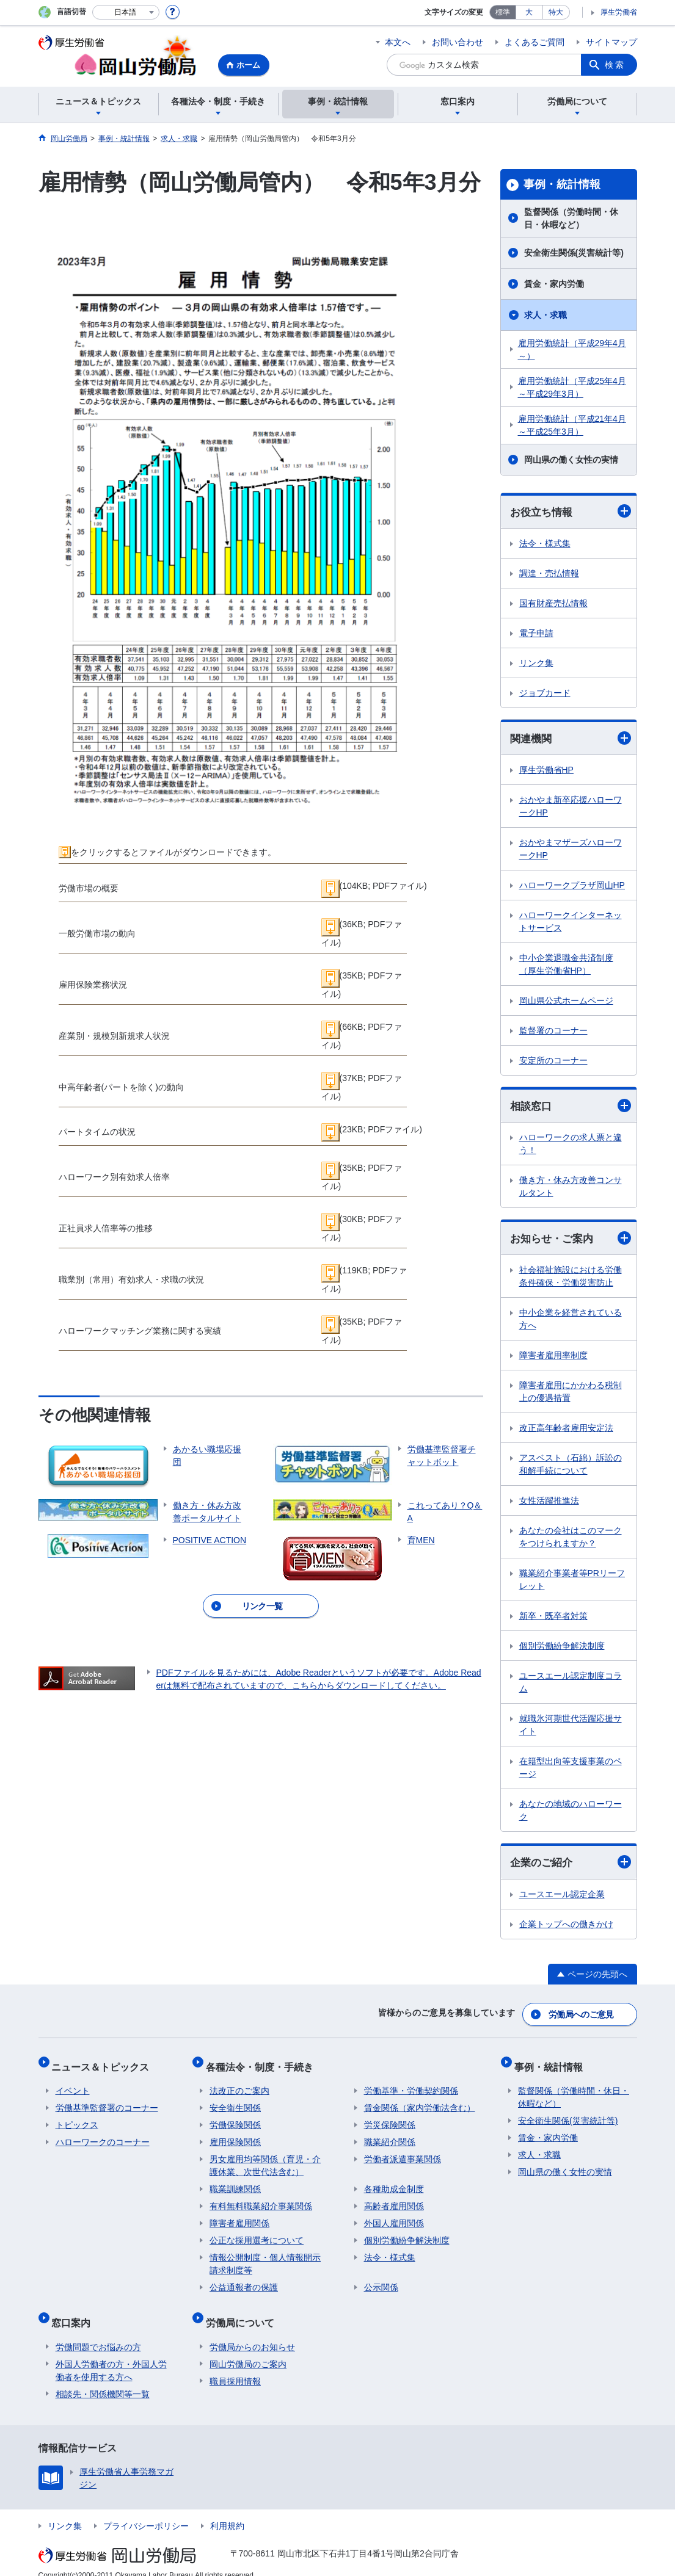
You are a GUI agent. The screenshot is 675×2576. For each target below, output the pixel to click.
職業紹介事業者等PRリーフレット (572, 1582)
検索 (615, 65)
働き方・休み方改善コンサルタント (570, 1189)
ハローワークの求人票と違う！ (570, 1146)
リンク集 (536, 663)
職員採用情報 (235, 2366)
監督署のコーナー (553, 1032)
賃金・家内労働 (554, 284)
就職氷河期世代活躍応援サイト (570, 1728)
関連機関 (570, 739)
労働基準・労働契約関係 (411, 2084)
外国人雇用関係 (394, 2216)
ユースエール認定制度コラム (570, 1685)
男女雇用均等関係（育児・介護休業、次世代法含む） (265, 2158)
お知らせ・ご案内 (570, 1241)
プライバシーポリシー (146, 2511)
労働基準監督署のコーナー (107, 2101)
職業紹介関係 (389, 2135)
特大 (556, 12)
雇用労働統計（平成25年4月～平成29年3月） (572, 387)
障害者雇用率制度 (553, 1358)
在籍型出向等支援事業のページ (570, 1770)
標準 (502, 12)
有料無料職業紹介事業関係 (261, 2199)
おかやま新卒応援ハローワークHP (570, 808)
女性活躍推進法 (549, 1503)
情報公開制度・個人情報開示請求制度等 (265, 2257)
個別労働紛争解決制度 (562, 1649)
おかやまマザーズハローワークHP (570, 850)
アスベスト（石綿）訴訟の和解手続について (570, 1467)
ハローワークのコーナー (103, 2135)
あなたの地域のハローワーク (570, 1813)
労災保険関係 (389, 2118)
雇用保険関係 (235, 2135)
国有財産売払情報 (553, 604)
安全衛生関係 (235, 2101)
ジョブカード (545, 693)
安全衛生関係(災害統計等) (574, 253)
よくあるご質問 (534, 42)
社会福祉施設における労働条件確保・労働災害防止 (570, 1279)
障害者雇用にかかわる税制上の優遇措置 (570, 1394)
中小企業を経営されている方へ (570, 1322)
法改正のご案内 (239, 2084)
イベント (73, 2084)
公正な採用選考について (257, 2233)
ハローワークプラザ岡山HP (572, 887)
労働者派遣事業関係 (402, 2152)
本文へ (397, 42)
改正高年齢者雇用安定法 (566, 1431)
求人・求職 (545, 315)
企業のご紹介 (570, 1866)
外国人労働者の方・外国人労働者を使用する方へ (111, 2355)
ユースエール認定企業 (562, 1898)
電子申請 (536, 634)
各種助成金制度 (394, 2182)
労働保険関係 (235, 2118)
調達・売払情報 (549, 574)
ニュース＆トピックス (104, 2063)
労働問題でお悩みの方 (98, 2332)
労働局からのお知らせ (252, 2332)
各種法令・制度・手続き (263, 2063)
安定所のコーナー (553, 1062)
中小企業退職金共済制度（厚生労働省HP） (566, 966)
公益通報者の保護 (244, 2280)
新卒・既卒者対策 (553, 1619)
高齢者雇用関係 (394, 2199)
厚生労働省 (618, 12)
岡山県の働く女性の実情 (571, 460)
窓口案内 (75, 2311)
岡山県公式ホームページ (566, 1002)
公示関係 (381, 2280)
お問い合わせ (457, 42)
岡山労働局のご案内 (248, 2349)
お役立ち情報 (570, 512)
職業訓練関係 (235, 2182)
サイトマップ (611, 42)
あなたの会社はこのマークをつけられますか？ (570, 1540)
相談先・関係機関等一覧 (103, 2379)
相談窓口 (570, 1108)
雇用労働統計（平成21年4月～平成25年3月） (572, 425)
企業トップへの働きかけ (566, 1928)
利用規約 (227, 2511)
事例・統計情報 (562, 184)
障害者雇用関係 (239, 2216)
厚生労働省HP (546, 771)
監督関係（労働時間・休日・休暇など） (571, 218)
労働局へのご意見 (581, 2016)
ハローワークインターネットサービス (570, 923)
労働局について (244, 2311)
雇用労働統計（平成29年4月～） (572, 349)
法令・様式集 (545, 544)
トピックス (77, 2118)
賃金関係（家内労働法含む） (419, 2101)
